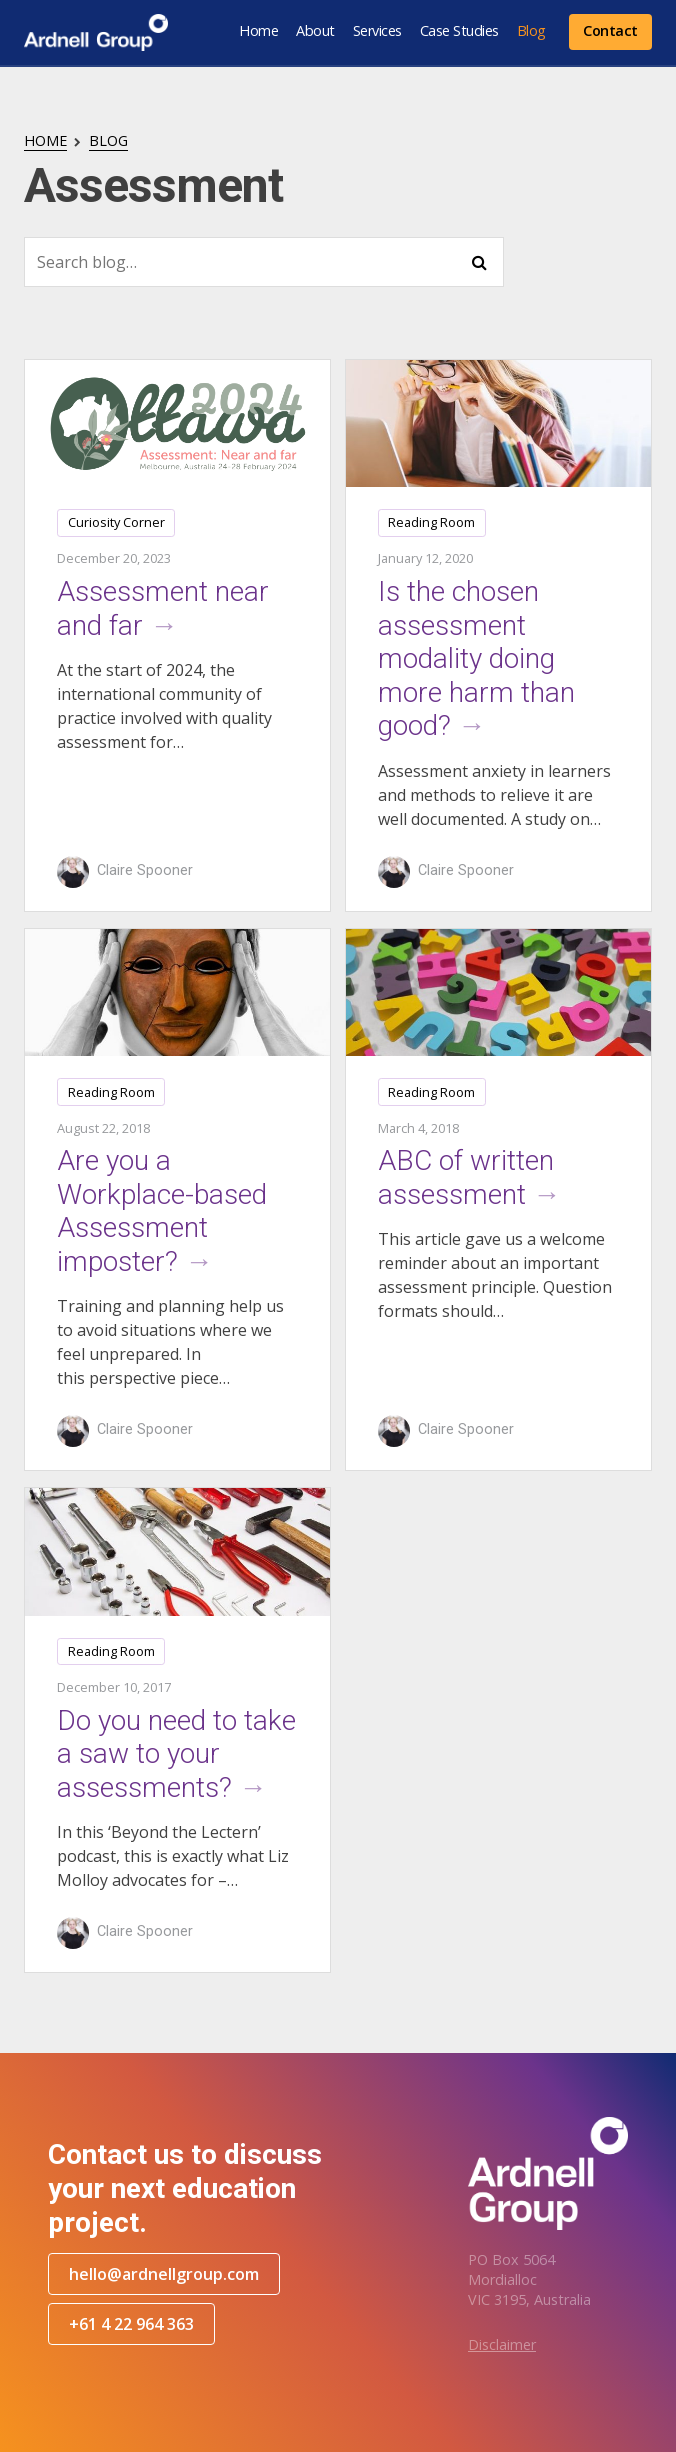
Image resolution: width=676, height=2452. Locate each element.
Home (258, 30)
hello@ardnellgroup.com (164, 2274)
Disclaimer (502, 2344)
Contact (610, 30)
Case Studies (459, 30)
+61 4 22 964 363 (131, 2324)
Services (377, 30)
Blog (531, 30)
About (315, 30)
